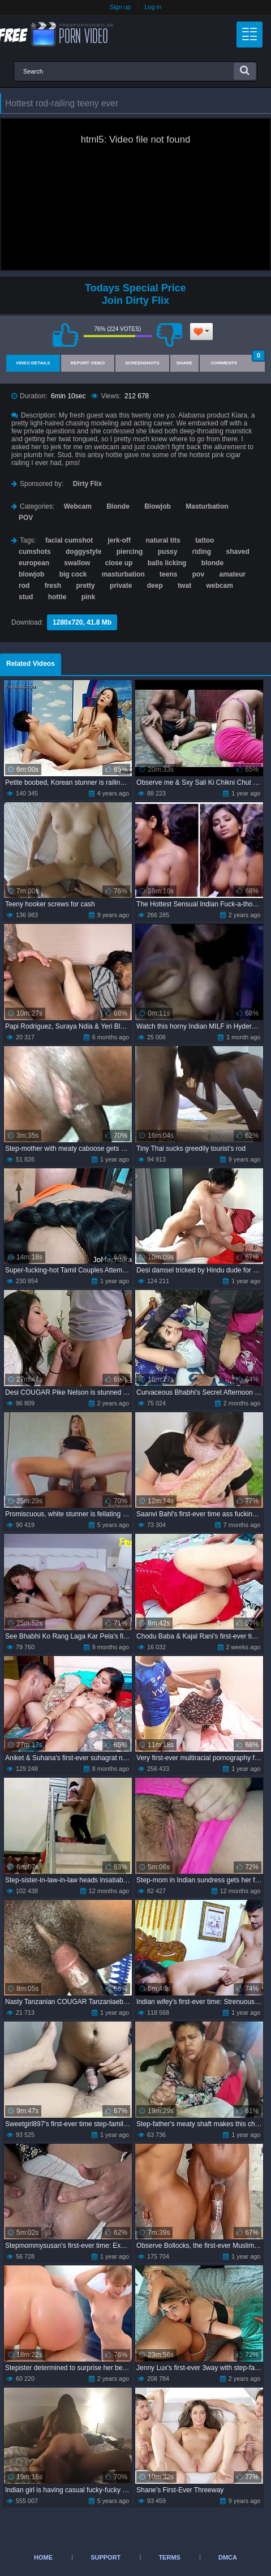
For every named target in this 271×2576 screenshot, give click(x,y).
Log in (152, 6)
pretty (85, 586)
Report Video (88, 362)
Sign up (120, 6)
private (121, 586)
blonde (212, 563)
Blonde (118, 506)
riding (201, 552)
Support (106, 2557)
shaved (237, 552)
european (34, 563)
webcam (219, 586)
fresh (53, 586)
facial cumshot (69, 540)
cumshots (35, 552)
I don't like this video (170, 335)
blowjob (31, 574)
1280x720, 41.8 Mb (82, 622)
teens (168, 574)
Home (43, 2557)
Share (184, 362)
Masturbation (207, 506)
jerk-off (119, 540)
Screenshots (142, 362)
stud (26, 597)
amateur (232, 574)
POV (26, 518)
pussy (168, 552)
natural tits (162, 540)
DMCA (227, 2557)
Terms (169, 2557)
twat (184, 586)
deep (155, 586)
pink (88, 597)
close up (119, 563)
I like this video (66, 335)
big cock (73, 574)
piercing (130, 552)
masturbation (123, 574)
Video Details (33, 362)
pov (198, 574)
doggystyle (83, 552)
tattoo (204, 540)
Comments (237, 360)
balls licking (167, 563)
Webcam (78, 506)
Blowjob (157, 506)
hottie (57, 597)
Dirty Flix (87, 484)
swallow (77, 563)
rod (24, 586)
